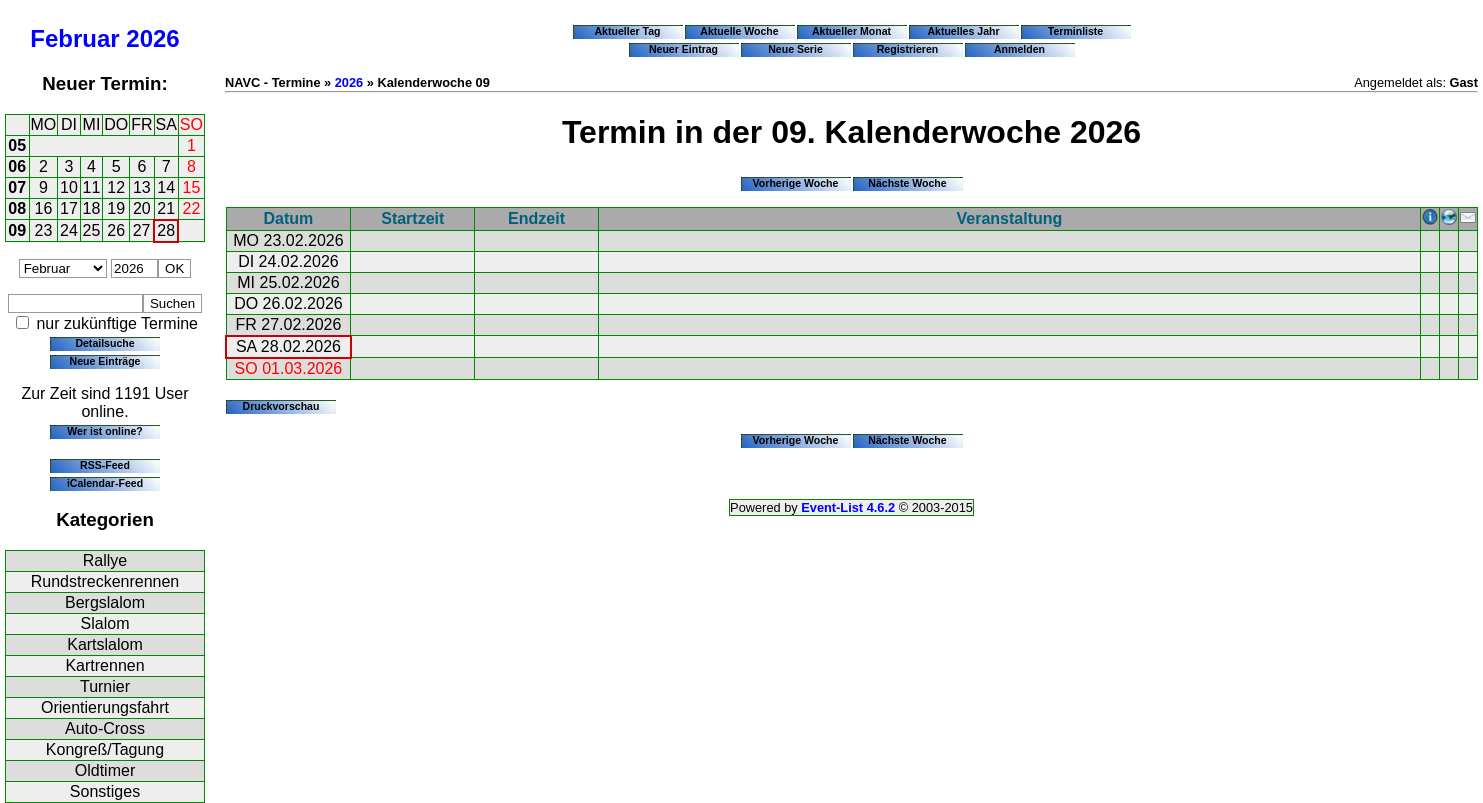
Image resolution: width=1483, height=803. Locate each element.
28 (166, 230)
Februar (74, 38)
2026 (152, 38)
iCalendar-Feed (105, 483)
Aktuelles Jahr (963, 31)
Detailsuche (104, 343)
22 (192, 208)
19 (116, 208)
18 (92, 208)
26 (116, 230)
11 (92, 187)
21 (166, 208)
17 (69, 208)
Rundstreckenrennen (105, 581)
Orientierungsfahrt (105, 707)
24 (69, 230)
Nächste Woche (907, 183)
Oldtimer (105, 770)
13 (142, 187)
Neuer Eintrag (683, 49)
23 (44, 230)
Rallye (105, 560)
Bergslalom (105, 602)
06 (17, 166)
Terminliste (1075, 31)
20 (142, 208)
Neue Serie (795, 49)
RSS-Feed (105, 465)
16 (44, 208)
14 (166, 187)
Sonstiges (105, 791)
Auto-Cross (105, 728)
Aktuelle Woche (739, 31)
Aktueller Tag (627, 31)
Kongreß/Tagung (105, 749)
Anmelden (1019, 49)
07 (17, 187)
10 (69, 187)
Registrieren (908, 49)
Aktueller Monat (851, 31)
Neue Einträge (105, 361)
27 (142, 230)
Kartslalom (105, 644)
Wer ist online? (104, 431)
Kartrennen (104, 665)
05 (17, 145)
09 (17, 230)
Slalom (105, 623)
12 (116, 187)
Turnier (105, 686)
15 (192, 187)
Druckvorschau (281, 406)
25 (92, 230)
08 (17, 208)
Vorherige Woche (796, 183)
